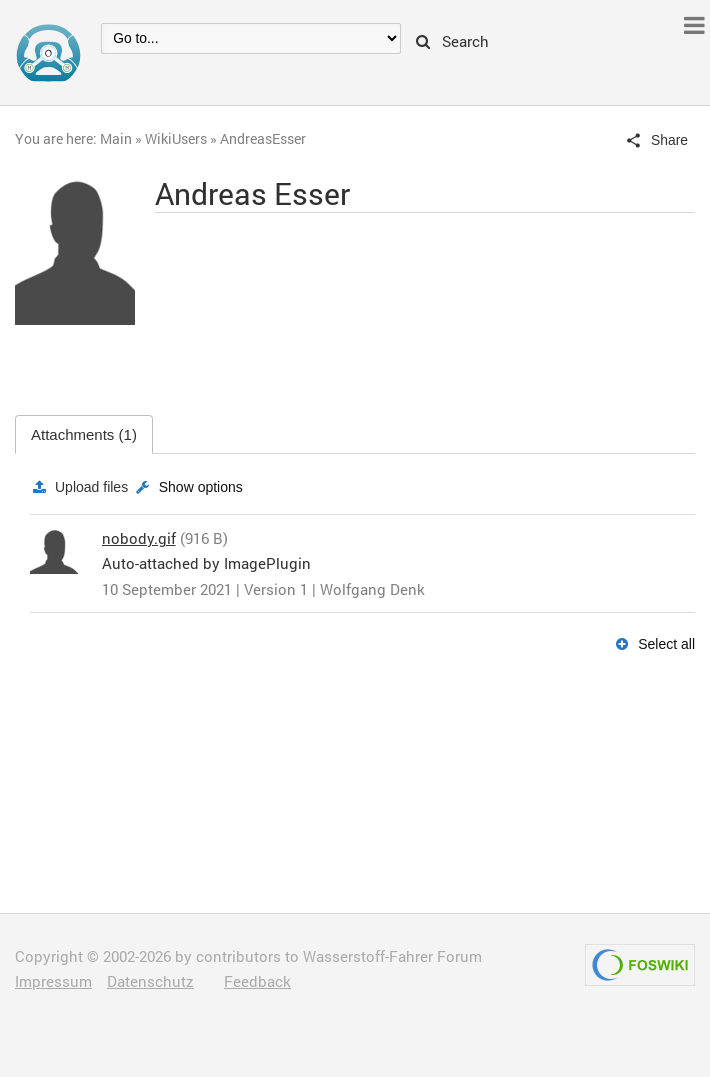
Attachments (84, 434)
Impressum (53, 981)
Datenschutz (150, 981)
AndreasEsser (263, 138)
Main (116, 138)
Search (452, 42)
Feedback (257, 981)
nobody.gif (139, 538)
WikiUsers (176, 138)
